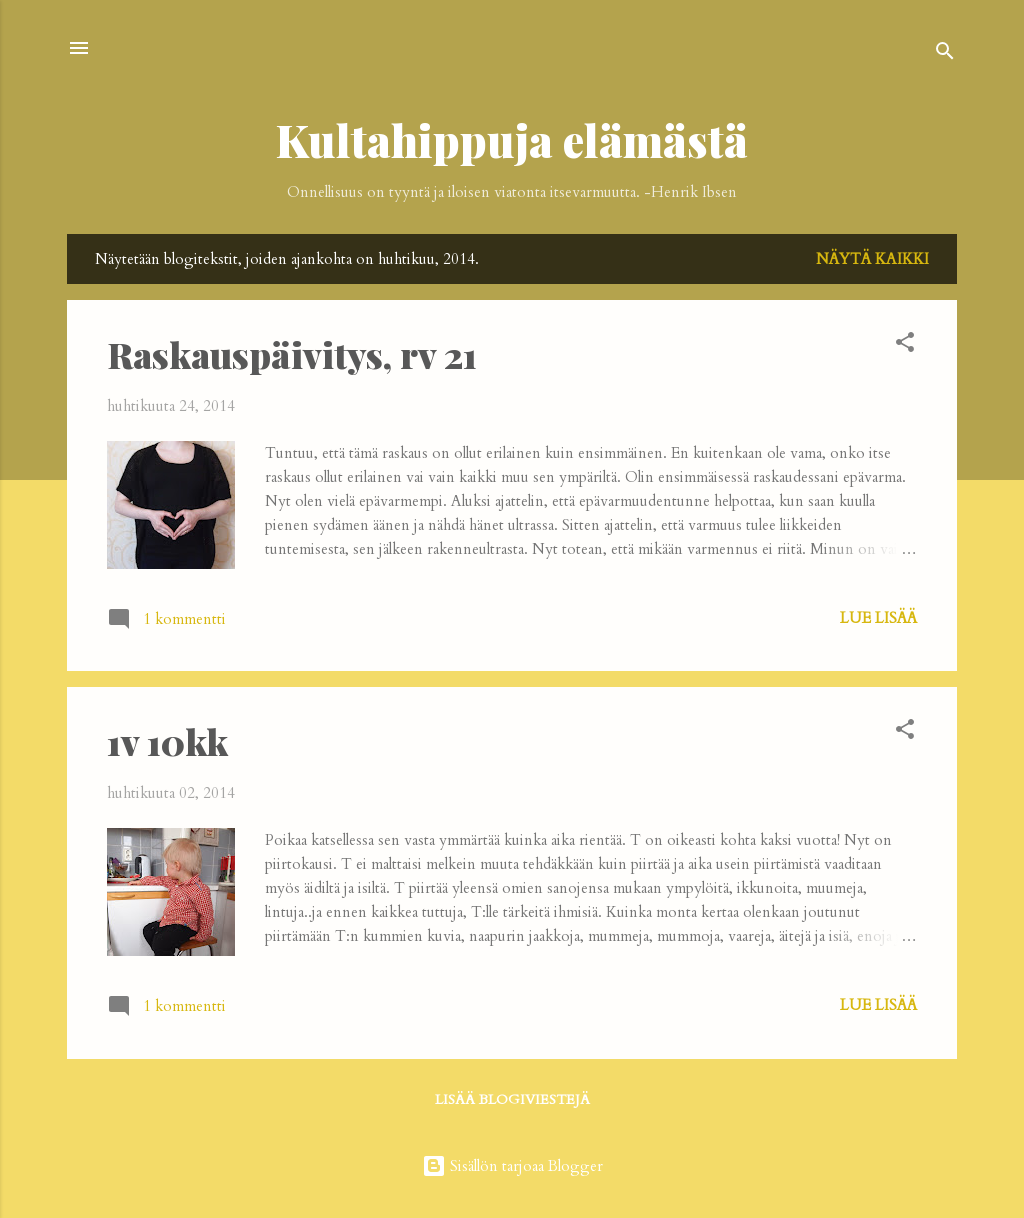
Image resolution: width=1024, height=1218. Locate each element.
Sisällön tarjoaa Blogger (512, 1166)
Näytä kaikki (872, 259)
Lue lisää (878, 618)
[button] (905, 345)
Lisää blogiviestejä (512, 1099)
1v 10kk (167, 741)
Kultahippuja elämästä (512, 139)
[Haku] (945, 54)
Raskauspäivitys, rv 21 (292, 354)
